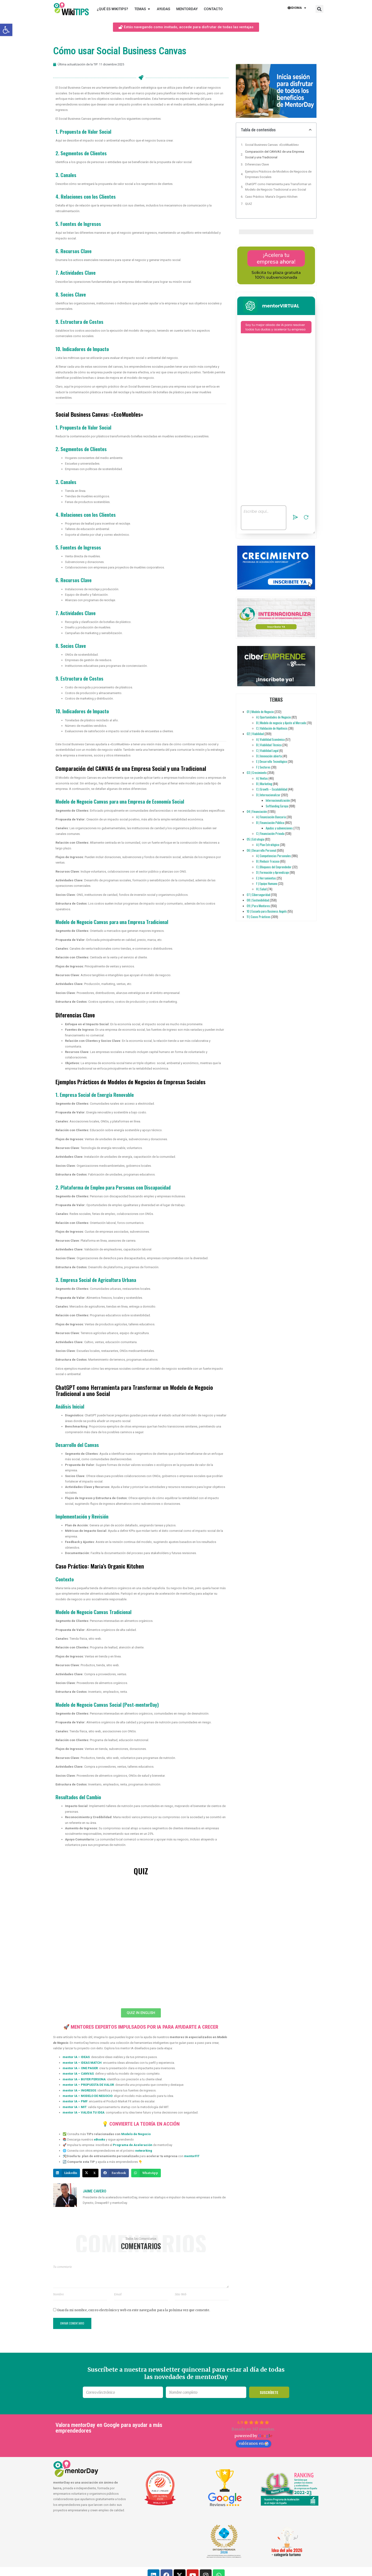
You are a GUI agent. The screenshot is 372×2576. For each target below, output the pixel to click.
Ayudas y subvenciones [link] (279, 828)
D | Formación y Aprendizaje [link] (272, 872)
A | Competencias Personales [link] (273, 855)
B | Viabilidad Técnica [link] (269, 744)
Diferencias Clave (257, 164)
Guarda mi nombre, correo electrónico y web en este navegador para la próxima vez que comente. (133, 2310)
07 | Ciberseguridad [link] (258, 894)
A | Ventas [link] (262, 778)
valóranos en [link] (253, 2443)
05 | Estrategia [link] (255, 839)
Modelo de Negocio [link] (136, 2134)
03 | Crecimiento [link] (257, 772)
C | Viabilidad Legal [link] (267, 750)
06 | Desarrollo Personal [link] (261, 850)
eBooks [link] (99, 2139)
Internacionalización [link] (278, 800)
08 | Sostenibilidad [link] (258, 900)
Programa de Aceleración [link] (132, 2145)
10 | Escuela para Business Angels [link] (267, 911)
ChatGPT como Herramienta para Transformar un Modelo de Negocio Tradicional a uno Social (278, 186)
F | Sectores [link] (263, 767)
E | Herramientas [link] (266, 878)
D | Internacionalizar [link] (268, 794)
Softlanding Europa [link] (277, 806)
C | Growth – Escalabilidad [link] (271, 789)
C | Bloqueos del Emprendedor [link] (274, 867)
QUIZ (248, 204)
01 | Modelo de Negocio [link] (260, 711)
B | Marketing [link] (264, 783)
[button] (319, 9)
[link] (6, 30)
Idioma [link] (297, 8)
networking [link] (143, 2150)
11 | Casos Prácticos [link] (258, 916)
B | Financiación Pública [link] (270, 822)
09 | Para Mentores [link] (258, 905)
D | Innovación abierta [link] (269, 756)
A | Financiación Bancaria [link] (271, 816)
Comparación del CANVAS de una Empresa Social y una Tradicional (274, 154)
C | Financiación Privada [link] (270, 833)
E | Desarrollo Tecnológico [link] (271, 761)
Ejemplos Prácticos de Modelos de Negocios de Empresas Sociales (278, 174)
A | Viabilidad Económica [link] (270, 739)
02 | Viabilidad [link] (255, 733)
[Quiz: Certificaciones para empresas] (141, 1942)
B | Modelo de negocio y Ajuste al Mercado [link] (281, 722)
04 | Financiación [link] (257, 811)
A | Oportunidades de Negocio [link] (273, 717)
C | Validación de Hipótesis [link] (272, 728)
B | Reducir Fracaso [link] (267, 861)
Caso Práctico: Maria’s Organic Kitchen (271, 196)
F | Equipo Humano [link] (266, 883)
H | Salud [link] (261, 889)
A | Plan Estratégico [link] (267, 844)
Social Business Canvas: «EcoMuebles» (272, 144)
